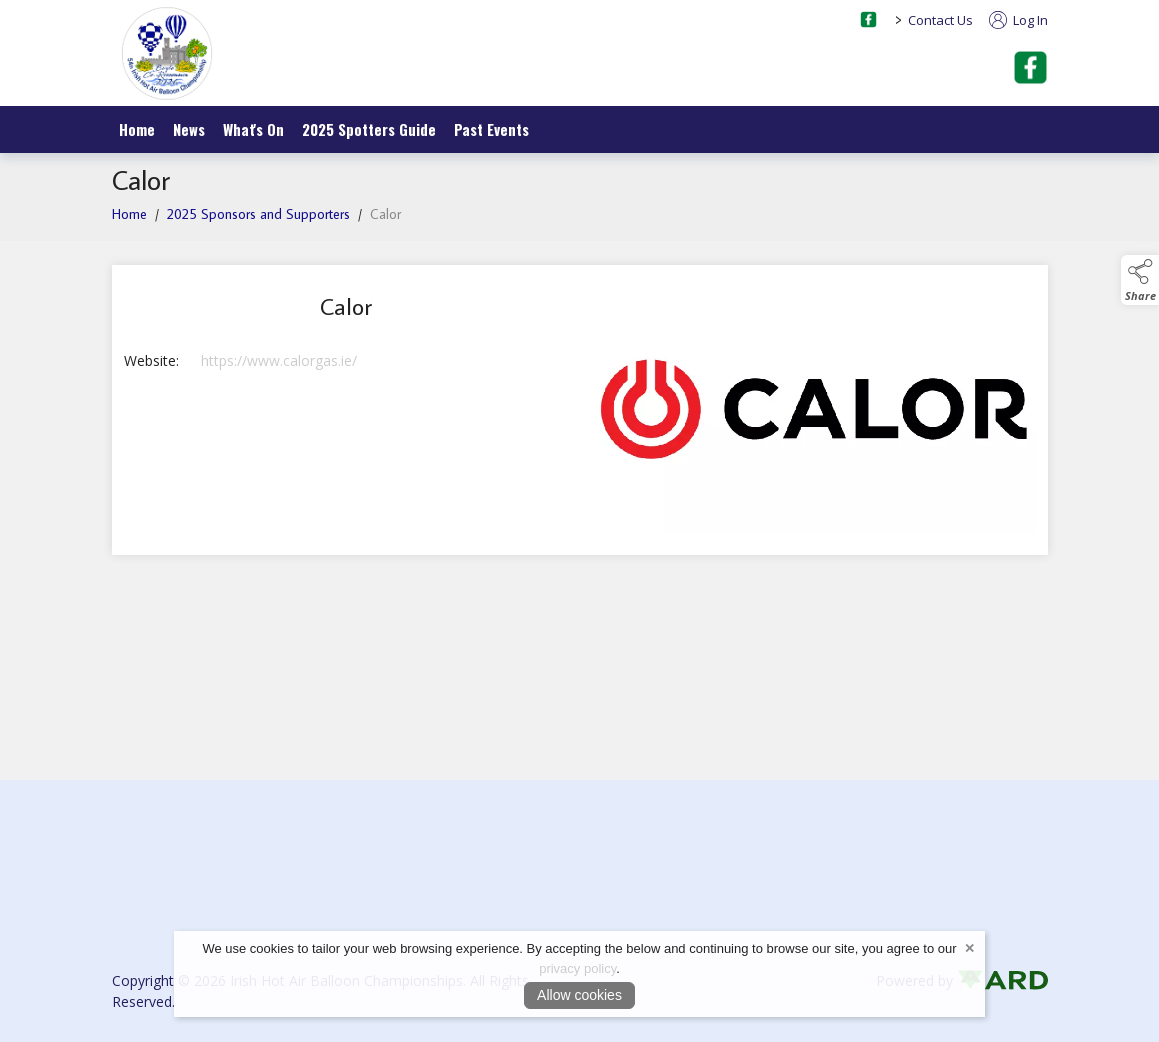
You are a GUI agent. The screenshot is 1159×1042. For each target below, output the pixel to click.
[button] (1140, 280)
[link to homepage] (167, 53)
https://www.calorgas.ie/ (279, 360)
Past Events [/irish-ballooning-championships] (491, 129)
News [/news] (189, 129)
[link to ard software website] (1002, 980)
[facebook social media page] (868, 19)
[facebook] (1030, 67)
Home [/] (137, 129)
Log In (1018, 20)
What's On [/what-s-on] (253, 129)
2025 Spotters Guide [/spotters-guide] (369, 129)
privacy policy (577, 968)
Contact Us (940, 20)
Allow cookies (579, 995)
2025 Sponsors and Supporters (258, 214)
